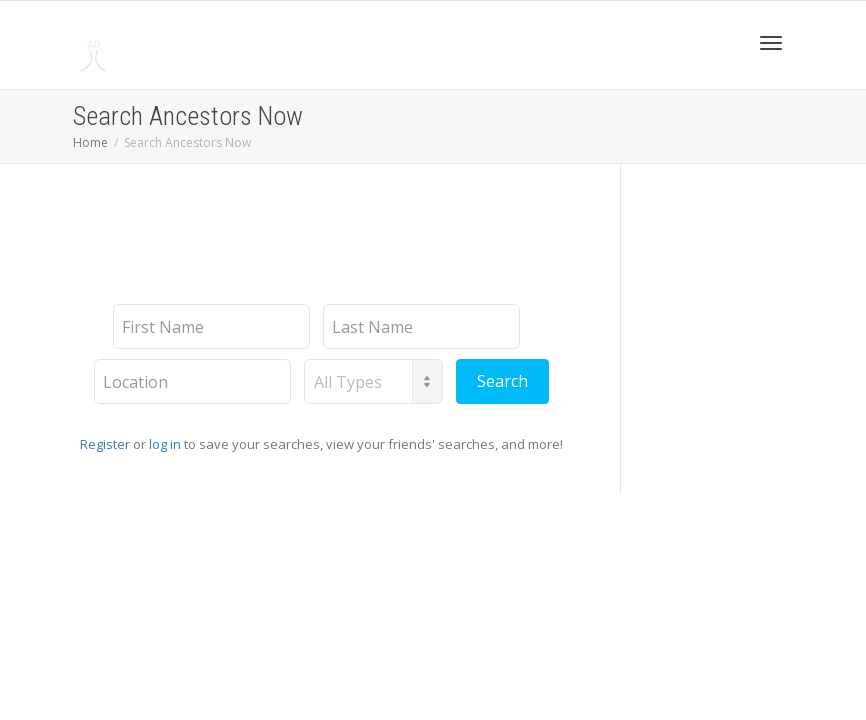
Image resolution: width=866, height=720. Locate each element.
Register (105, 444)
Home (90, 142)
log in (165, 444)
